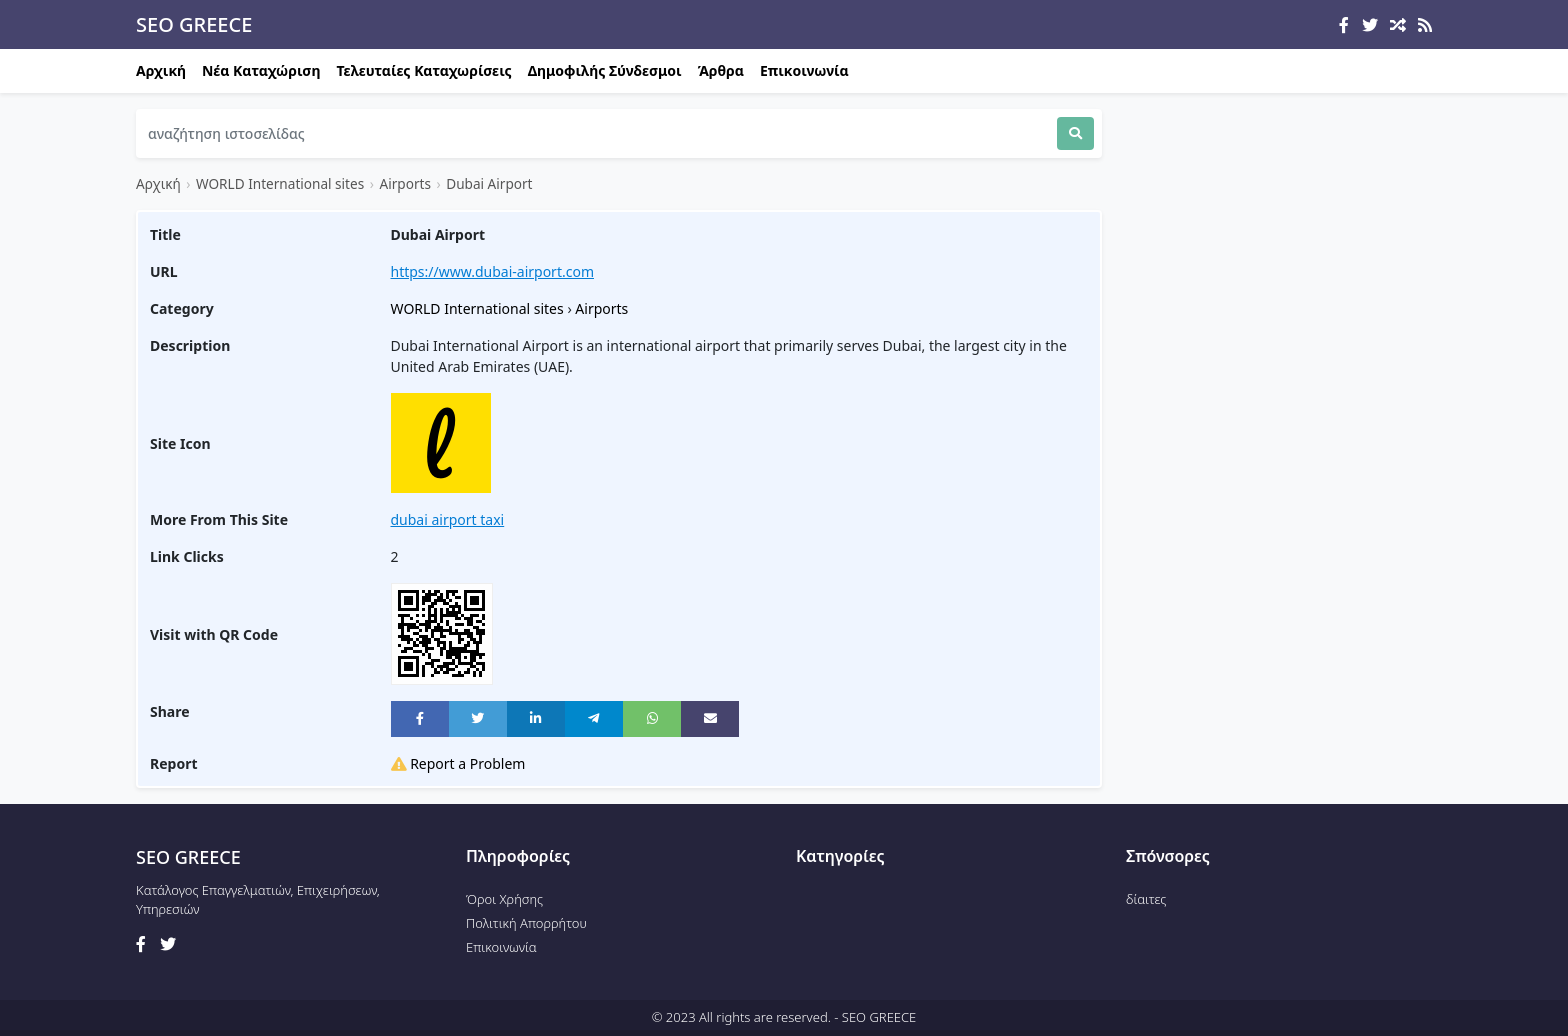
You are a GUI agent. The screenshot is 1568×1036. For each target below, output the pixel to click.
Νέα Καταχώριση (261, 70)
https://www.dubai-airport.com (493, 271)
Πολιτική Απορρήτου (526, 923)
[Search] (596, 133)
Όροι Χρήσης (504, 899)
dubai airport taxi (448, 519)
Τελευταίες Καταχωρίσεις (424, 70)
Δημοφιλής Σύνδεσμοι (605, 70)
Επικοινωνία (804, 70)
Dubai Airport (489, 183)
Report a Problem (458, 763)
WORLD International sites (280, 183)
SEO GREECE (194, 24)
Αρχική (161, 70)
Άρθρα (721, 70)
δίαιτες (1146, 899)
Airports (405, 183)
